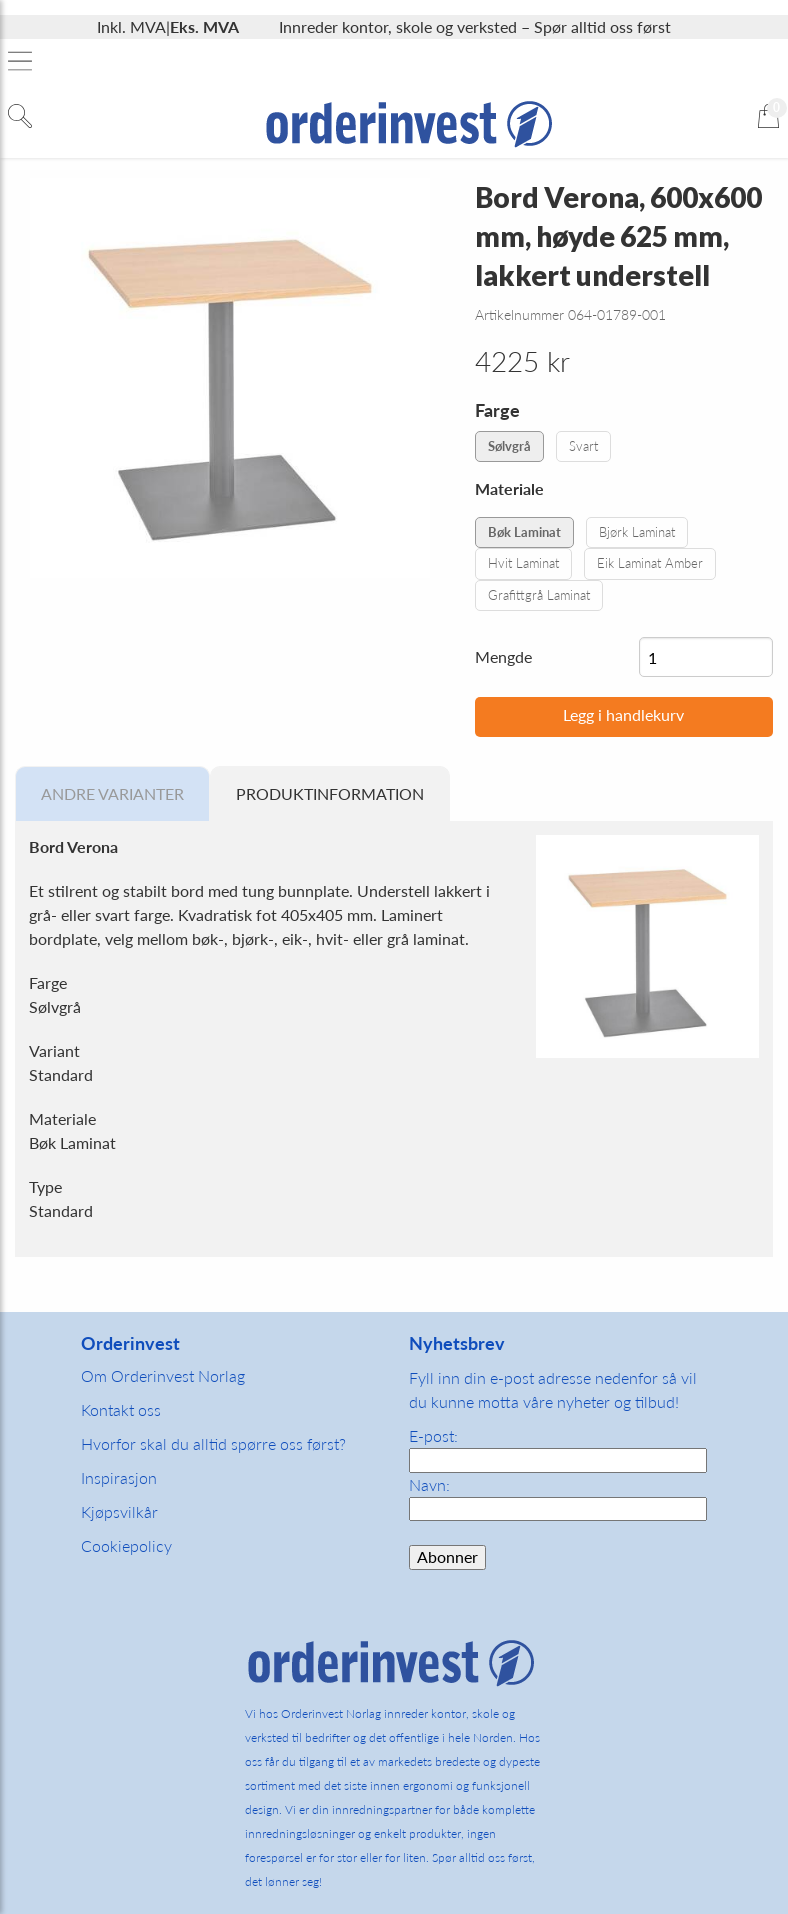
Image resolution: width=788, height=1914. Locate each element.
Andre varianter (112, 793)
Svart (583, 446)
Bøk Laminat (524, 532)
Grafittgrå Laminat (539, 595)
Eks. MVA (204, 26)
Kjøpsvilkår (119, 1511)
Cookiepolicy (126, 1545)
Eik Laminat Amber (650, 563)
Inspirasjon (119, 1477)
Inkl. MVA (131, 26)
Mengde (503, 656)
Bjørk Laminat (637, 532)
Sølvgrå (509, 446)
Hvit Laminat (523, 563)
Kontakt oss (121, 1409)
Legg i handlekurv (623, 714)
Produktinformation (330, 793)
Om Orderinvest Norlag (163, 1375)
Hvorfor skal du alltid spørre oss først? (213, 1443)
